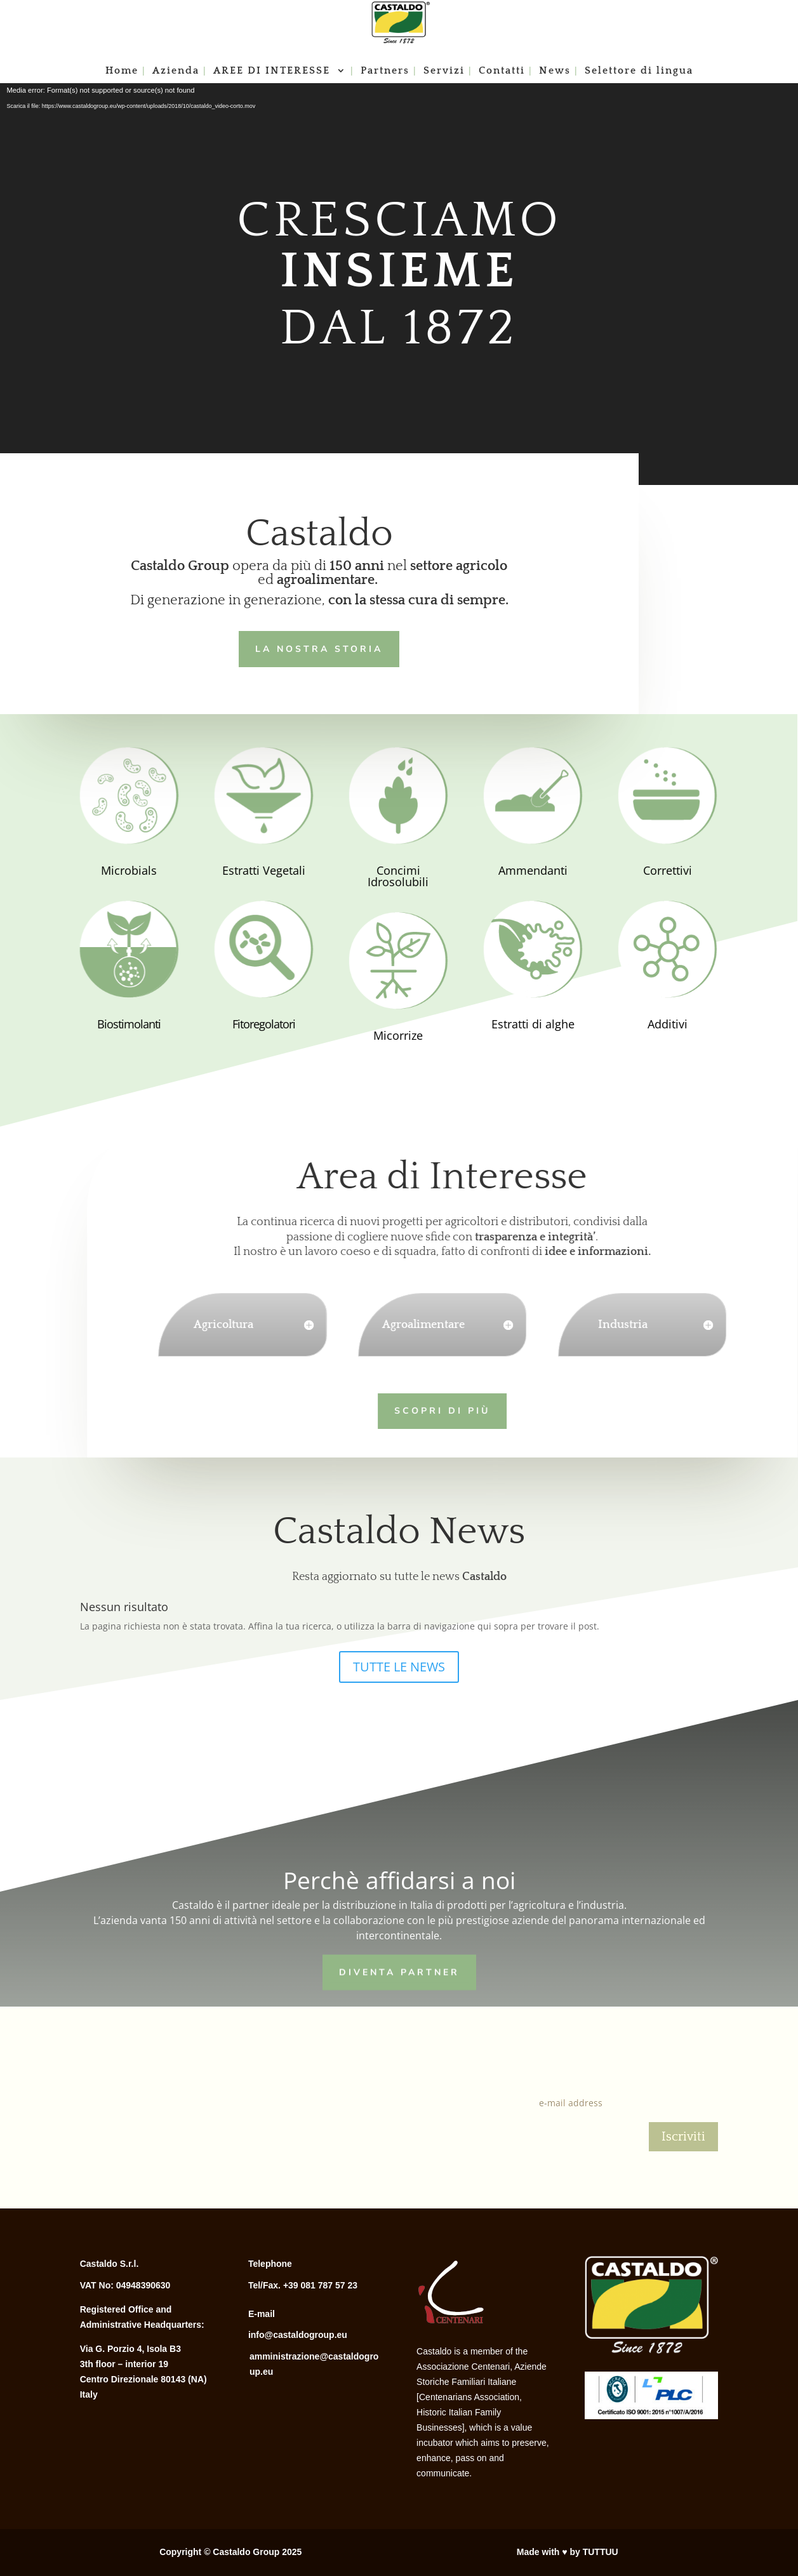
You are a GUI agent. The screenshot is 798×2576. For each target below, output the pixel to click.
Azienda (175, 71)
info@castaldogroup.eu (297, 2335)
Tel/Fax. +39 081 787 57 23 (302, 2285)
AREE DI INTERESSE (273, 71)
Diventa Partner (399, 1970)
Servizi (444, 71)
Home (121, 71)
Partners (385, 71)
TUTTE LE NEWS (399, 1666)
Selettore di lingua (639, 71)
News (555, 71)
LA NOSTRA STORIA (314, 647)
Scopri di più (416, 1409)
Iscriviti (683, 2137)
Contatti (502, 71)
